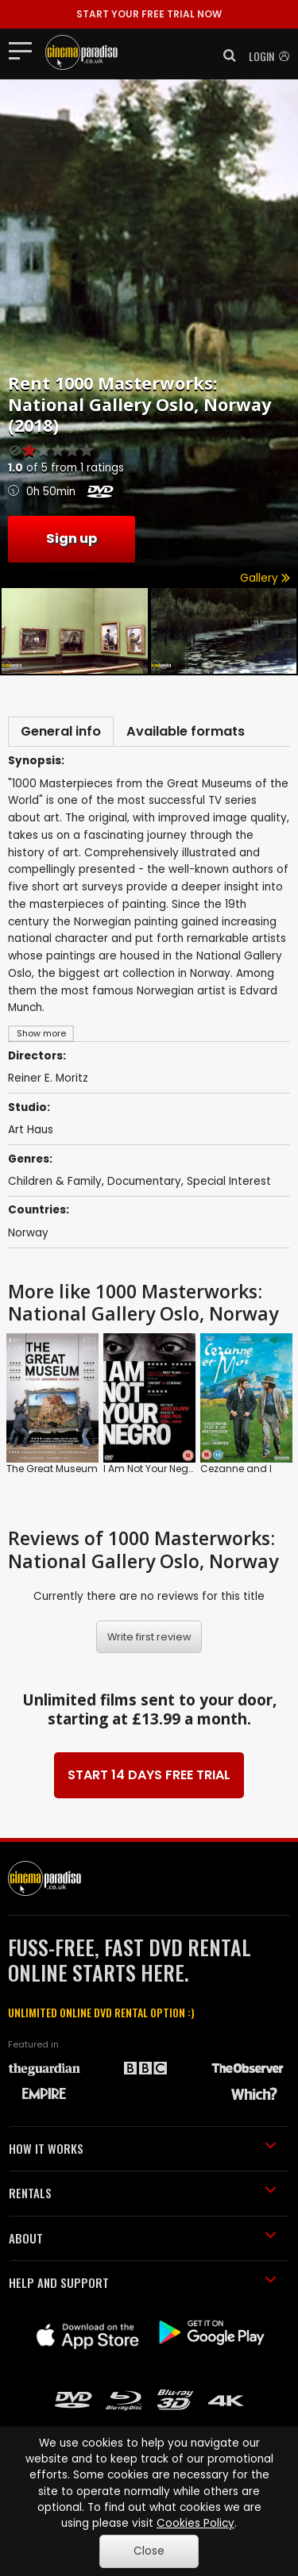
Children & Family (55, 1181)
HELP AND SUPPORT (143, 2282)
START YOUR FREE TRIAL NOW (149, 14)
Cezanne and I (236, 1468)
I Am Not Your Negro (150, 1468)
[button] (225, 55)
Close (149, 2551)
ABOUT (143, 2238)
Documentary (144, 1181)
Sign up (71, 538)
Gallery (265, 578)
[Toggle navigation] (25, 50)
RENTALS (143, 2192)
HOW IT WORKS (143, 2148)
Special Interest (229, 1181)
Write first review (149, 1637)
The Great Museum (52, 1468)
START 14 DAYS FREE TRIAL (149, 1775)
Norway (28, 1232)
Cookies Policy (195, 2523)
